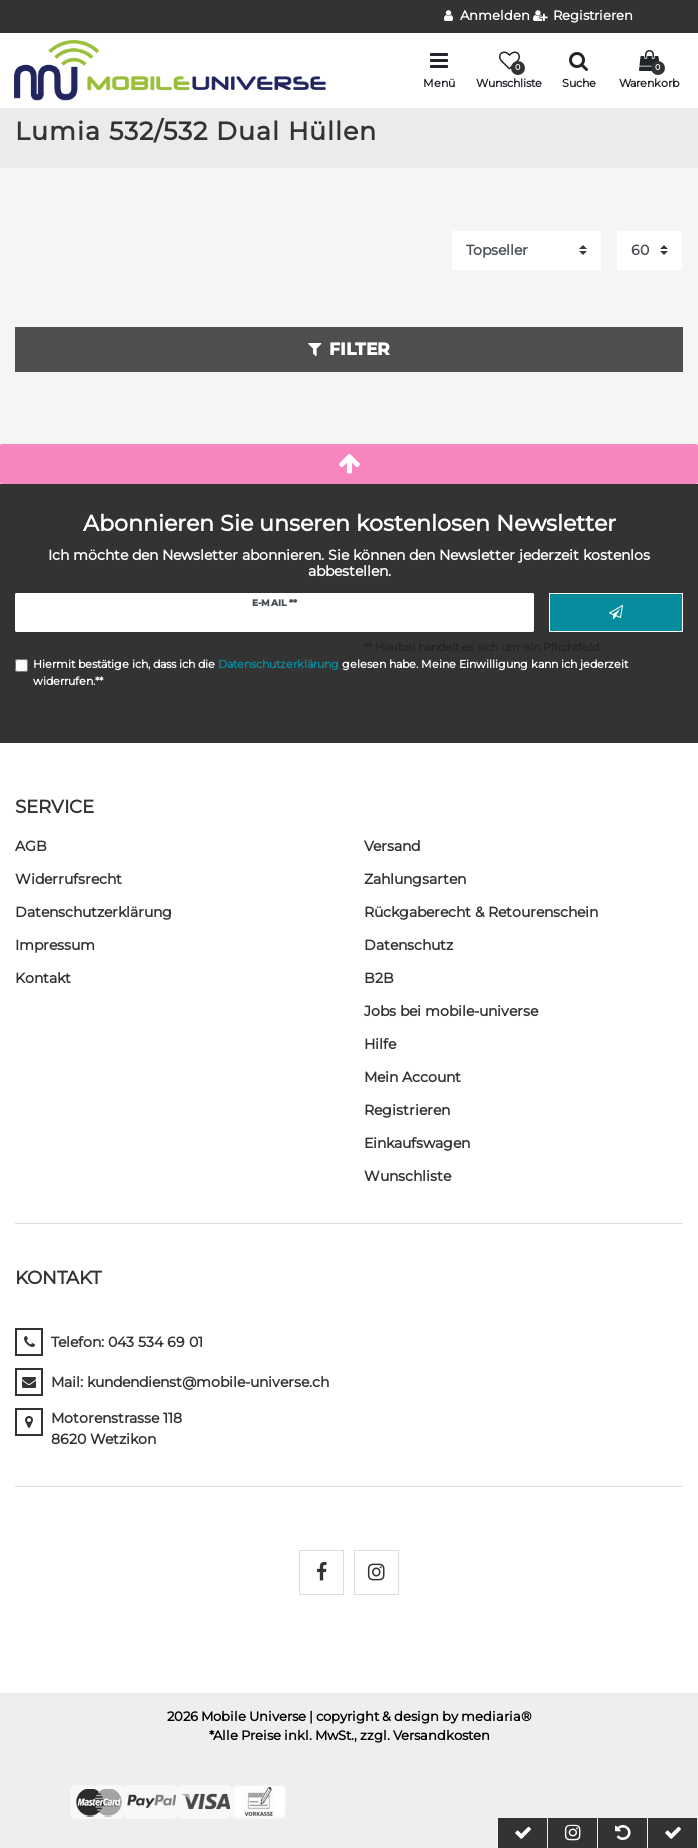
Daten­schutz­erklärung (93, 912)
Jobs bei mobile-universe (451, 1011)
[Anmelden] (487, 16)
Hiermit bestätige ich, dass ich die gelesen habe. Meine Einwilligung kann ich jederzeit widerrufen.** (330, 672)
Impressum (55, 945)
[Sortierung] (526, 250)
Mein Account (412, 1077)
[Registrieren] (583, 16)
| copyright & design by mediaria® (420, 1716)
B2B (379, 978)
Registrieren (407, 1110)
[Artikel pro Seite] (649, 250)
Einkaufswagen (417, 1143)
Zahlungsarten (415, 879)
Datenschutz (408, 945)
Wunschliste (407, 1176)
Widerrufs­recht (68, 879)
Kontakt (43, 978)
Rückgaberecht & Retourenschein (481, 912)
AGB (31, 846)
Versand (392, 846)
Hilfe (380, 1044)
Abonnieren (616, 613)
